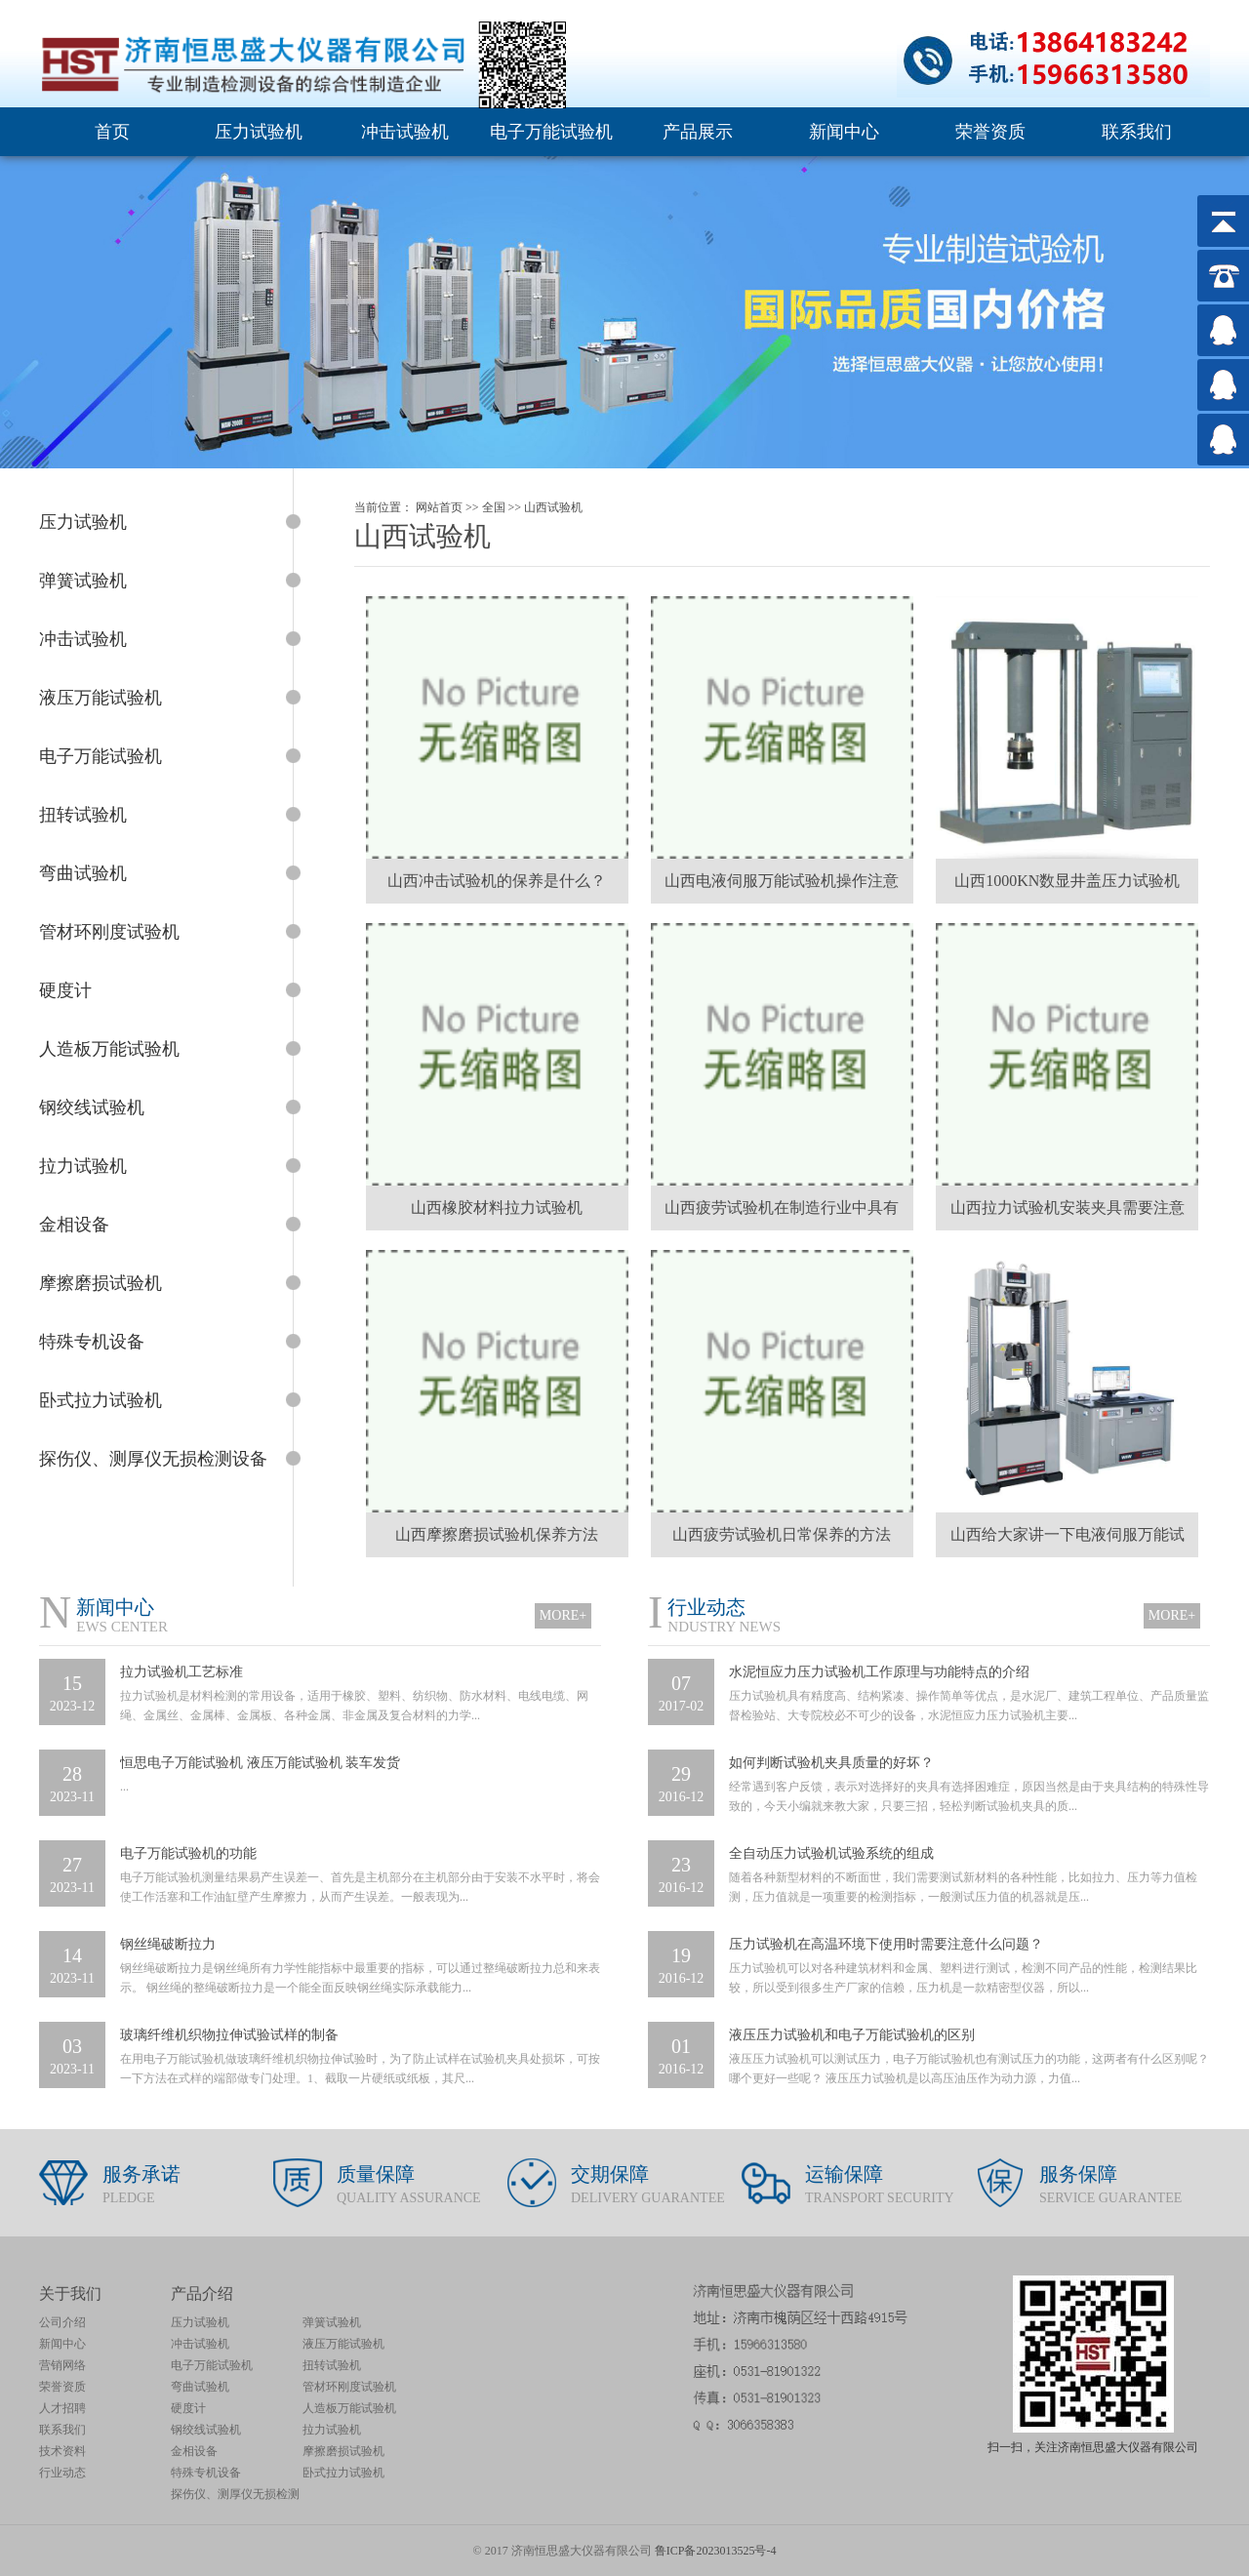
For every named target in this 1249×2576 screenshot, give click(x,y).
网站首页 (439, 507)
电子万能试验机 (551, 131)
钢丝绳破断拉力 (168, 1944)
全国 (493, 507)
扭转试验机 (331, 2365)
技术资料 (62, 2451)
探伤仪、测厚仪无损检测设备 (235, 2496)
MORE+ (563, 1615)
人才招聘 (62, 2408)
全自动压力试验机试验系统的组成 (831, 1853)
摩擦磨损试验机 (343, 2451)
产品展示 (698, 131)
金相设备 (194, 2451)
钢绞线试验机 (206, 2429)
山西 (535, 507)
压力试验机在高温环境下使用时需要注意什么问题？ (886, 1944)
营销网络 (62, 2365)
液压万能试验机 (343, 2344)
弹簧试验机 (331, 2322)
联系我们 (1137, 131)
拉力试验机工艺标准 (181, 1672)
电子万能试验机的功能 (188, 1853)
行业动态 (62, 2472)
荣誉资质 (990, 131)
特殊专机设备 (206, 2472)
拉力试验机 (331, 2429)
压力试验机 (258, 131)
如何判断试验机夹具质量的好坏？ (831, 1762)
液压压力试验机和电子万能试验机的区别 (852, 2035)
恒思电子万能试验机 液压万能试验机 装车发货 (260, 1762)
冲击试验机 (405, 131)
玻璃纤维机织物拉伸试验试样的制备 (229, 2035)
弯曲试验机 (200, 2387)
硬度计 (188, 2408)
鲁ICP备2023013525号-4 (716, 2550)
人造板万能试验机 (349, 2408)
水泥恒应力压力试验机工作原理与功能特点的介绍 (879, 1672)
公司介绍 (62, 2322)
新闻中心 (844, 131)
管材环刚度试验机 (349, 2387)
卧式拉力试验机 (343, 2472)
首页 (112, 131)
